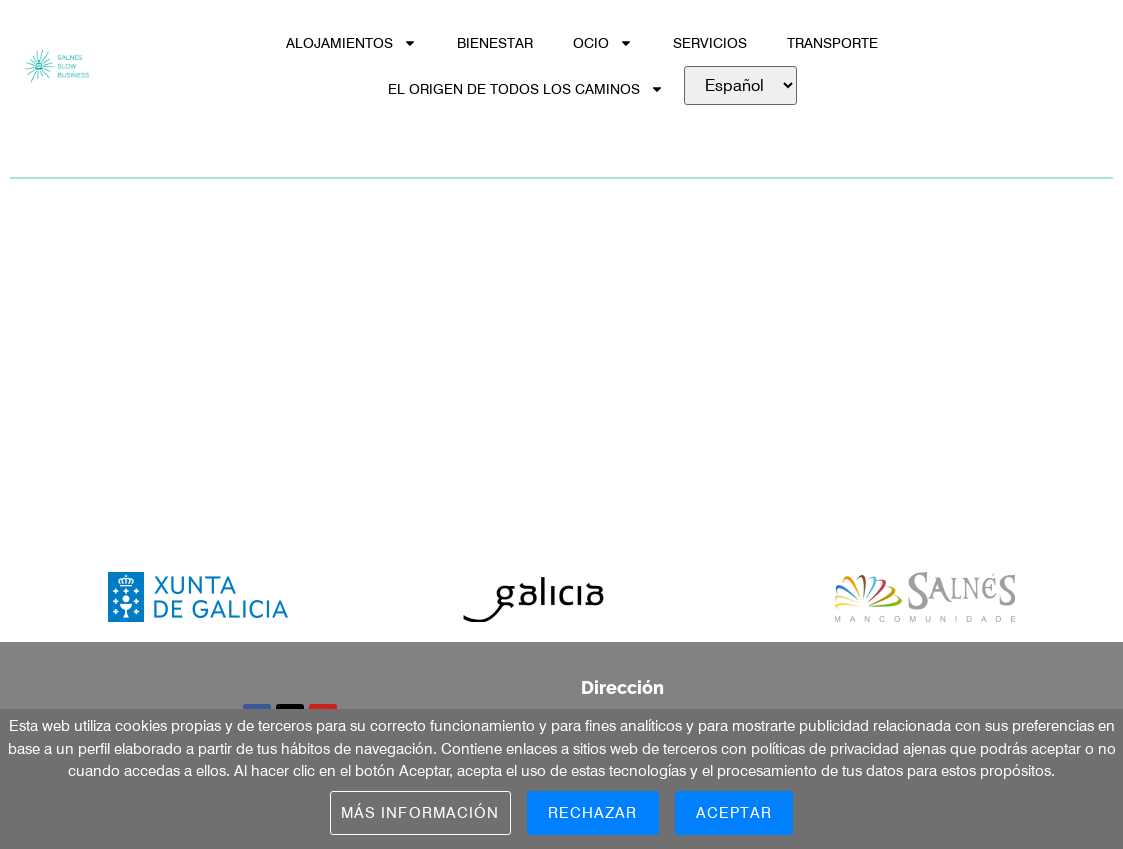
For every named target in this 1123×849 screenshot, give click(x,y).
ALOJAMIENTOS (351, 43)
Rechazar (593, 813)
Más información (420, 813)
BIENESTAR (495, 43)
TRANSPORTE (832, 43)
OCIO (603, 43)
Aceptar (734, 813)
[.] (740, 85)
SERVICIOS (710, 43)
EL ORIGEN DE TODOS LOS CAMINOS (526, 89)
